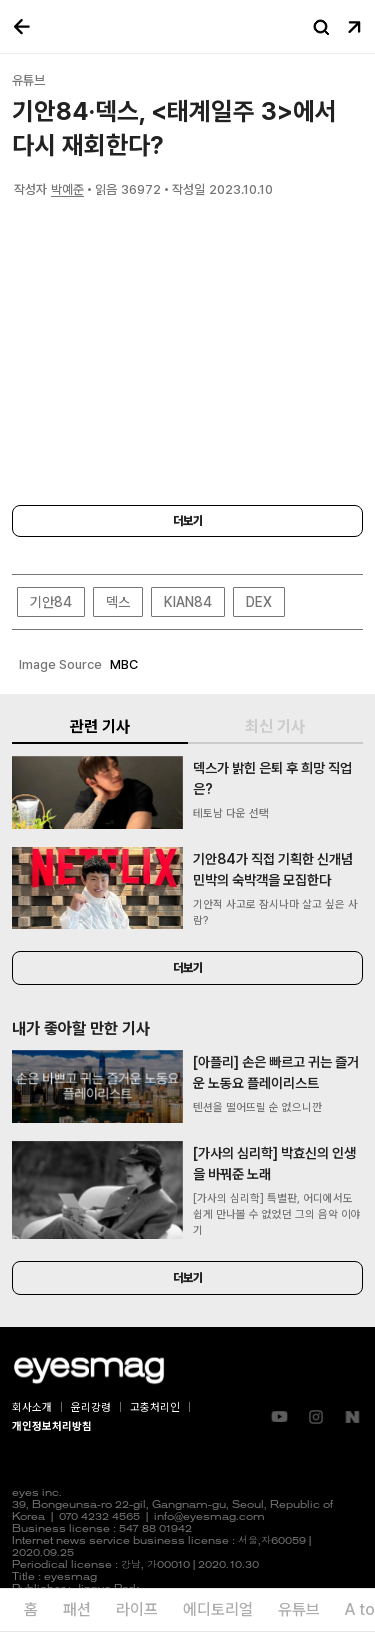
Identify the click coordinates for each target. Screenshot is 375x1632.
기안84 (51, 602)
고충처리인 (155, 1407)
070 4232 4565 (99, 1517)
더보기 (188, 521)
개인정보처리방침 (52, 1426)
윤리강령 (91, 1407)
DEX (259, 602)
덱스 (118, 602)
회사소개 (32, 1407)
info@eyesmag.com (209, 1517)
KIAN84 (188, 602)
